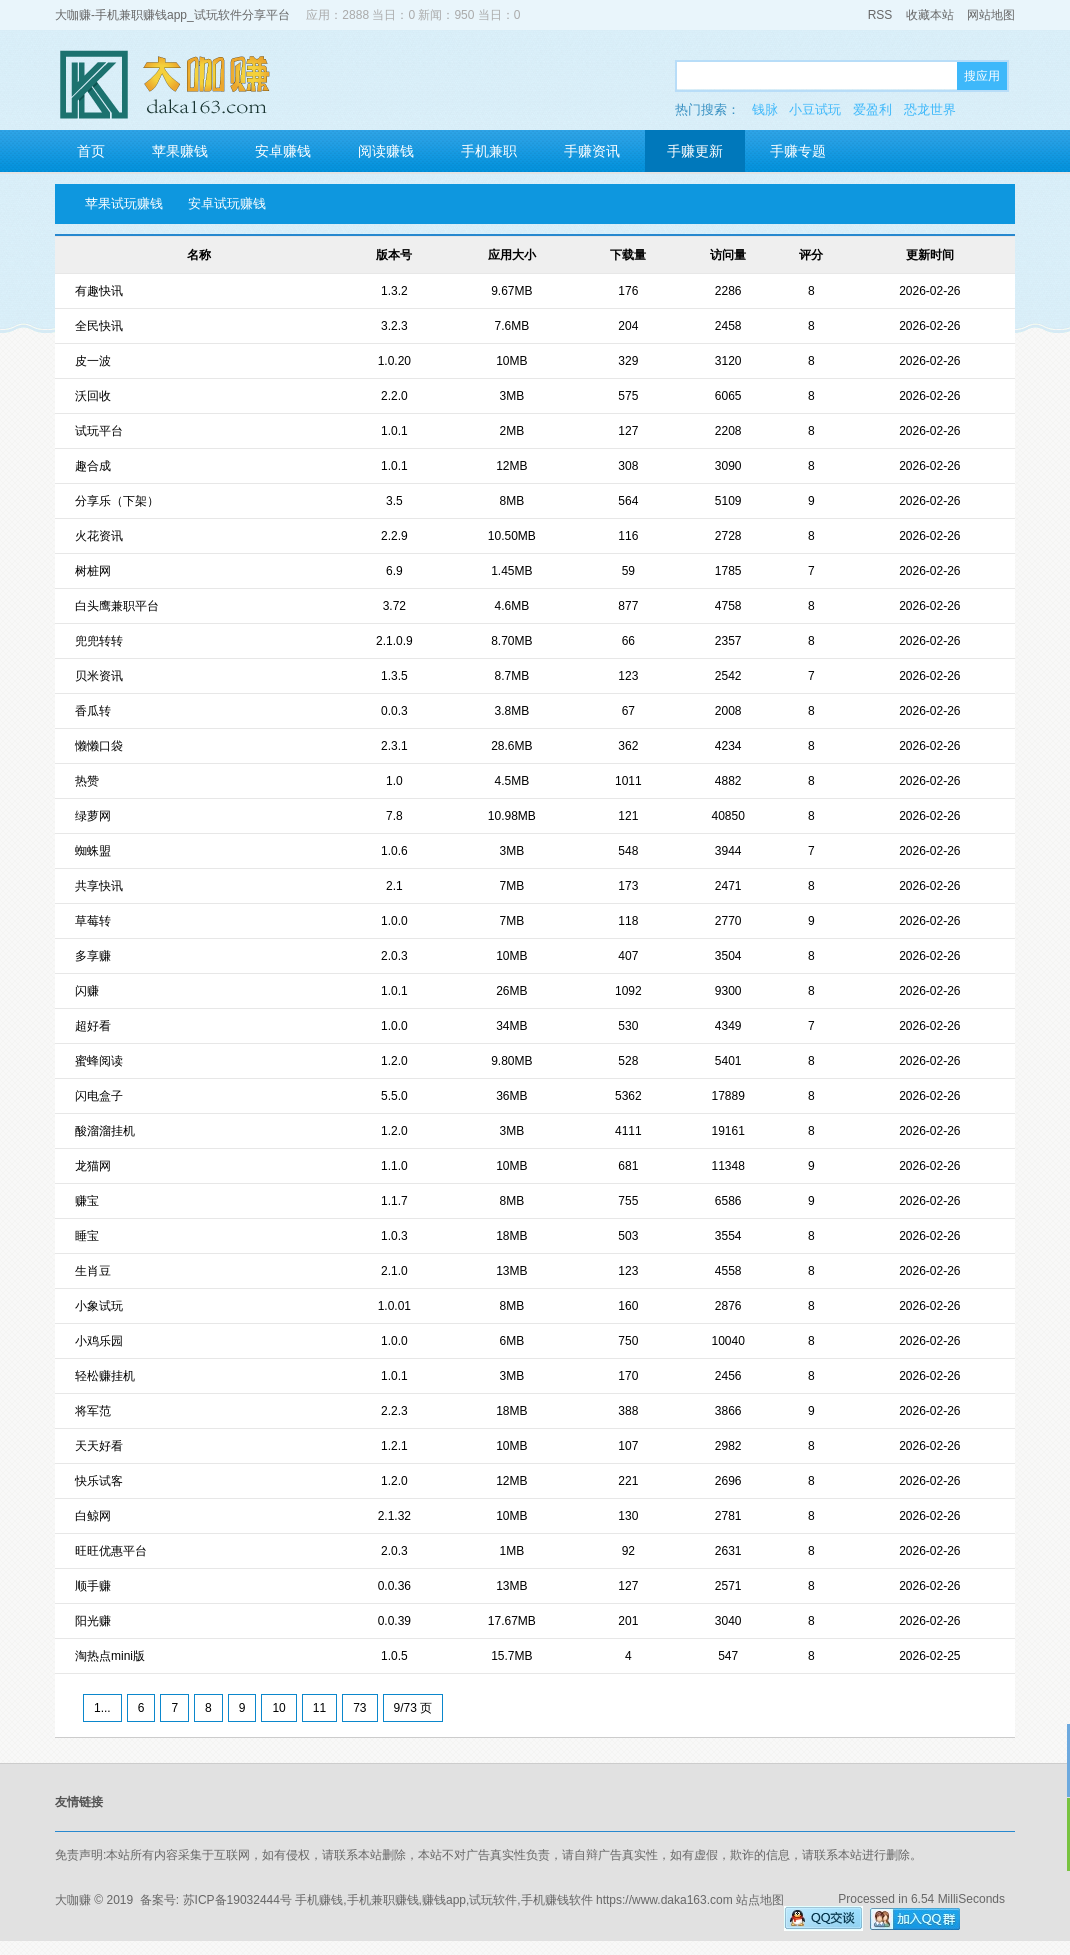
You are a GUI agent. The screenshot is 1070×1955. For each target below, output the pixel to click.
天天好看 (99, 1446)
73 (359, 1708)
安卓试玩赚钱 (227, 203)
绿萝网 (93, 816)
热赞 (87, 781)
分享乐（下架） (117, 501)
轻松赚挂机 (105, 1376)
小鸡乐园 (99, 1341)
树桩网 (93, 571)
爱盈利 (872, 109)
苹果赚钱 (180, 151)
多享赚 (93, 956)
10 (278, 1708)
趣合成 (93, 466)
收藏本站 (930, 15)
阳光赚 (93, 1621)
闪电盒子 (99, 1096)
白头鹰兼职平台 (117, 606)
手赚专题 (798, 151)
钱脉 (765, 109)
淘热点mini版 (110, 1656)
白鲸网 (93, 1516)
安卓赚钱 (283, 151)
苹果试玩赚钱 (124, 203)
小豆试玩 (815, 109)
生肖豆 (93, 1271)
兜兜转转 (99, 641)
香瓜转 (93, 711)
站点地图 (760, 1900)
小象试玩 (99, 1306)
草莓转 (93, 921)
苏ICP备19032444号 (237, 1900)
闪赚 (87, 991)
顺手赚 (93, 1586)
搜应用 (982, 76)
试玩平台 (99, 431)
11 (319, 1708)
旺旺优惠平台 (111, 1551)
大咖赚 (73, 1900)
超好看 (93, 1026)
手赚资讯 (592, 151)
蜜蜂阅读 (99, 1061)
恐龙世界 (930, 109)
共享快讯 (99, 886)
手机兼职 (489, 151)
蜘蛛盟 (93, 851)
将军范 (93, 1411)
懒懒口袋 (99, 746)
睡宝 (87, 1236)
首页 (91, 151)
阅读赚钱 (386, 151)
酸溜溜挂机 (105, 1131)
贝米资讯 (99, 676)
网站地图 (991, 15)
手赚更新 (695, 151)
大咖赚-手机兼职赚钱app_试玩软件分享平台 (172, 15)
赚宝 (87, 1201)
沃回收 (93, 396)
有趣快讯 (99, 291)
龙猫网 (93, 1166)
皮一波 (93, 361)
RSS (880, 15)
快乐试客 (99, 1481)
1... (102, 1708)
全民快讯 (99, 326)
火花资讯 (99, 536)
